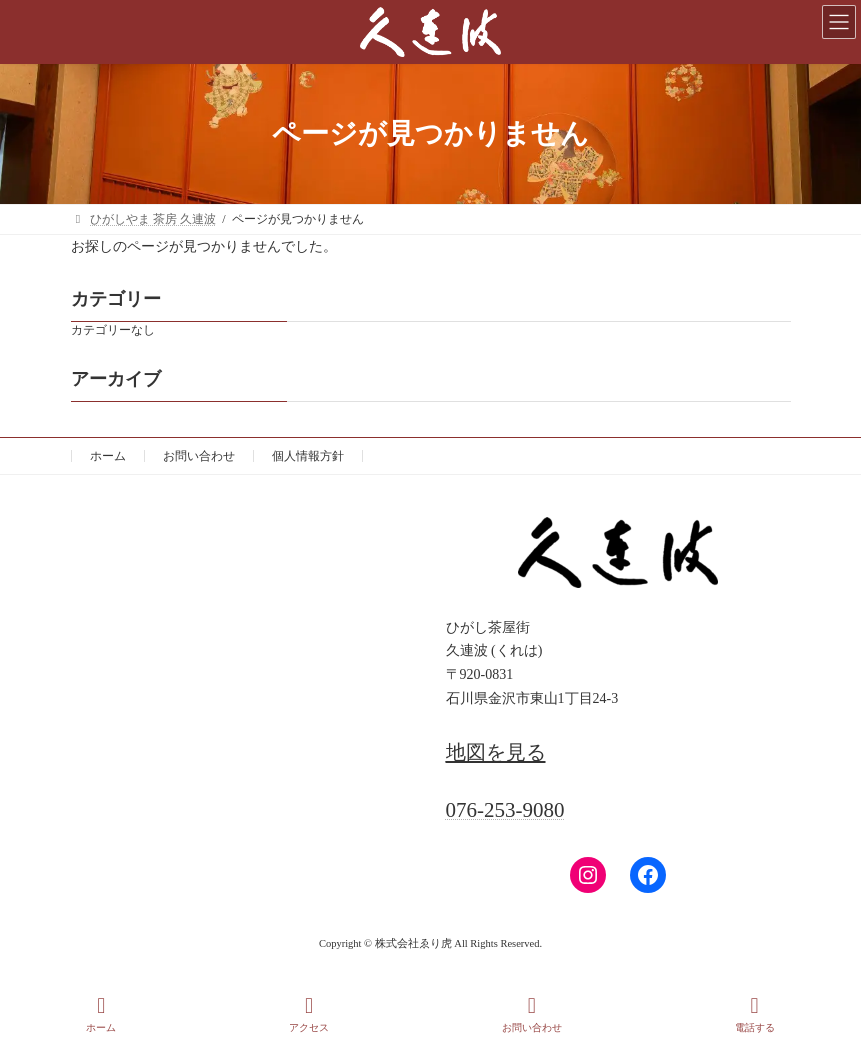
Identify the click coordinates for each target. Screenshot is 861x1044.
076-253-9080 (505, 810)
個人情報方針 (308, 456)
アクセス (309, 1014)
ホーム (108, 456)
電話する (755, 1014)
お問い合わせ (199, 456)
